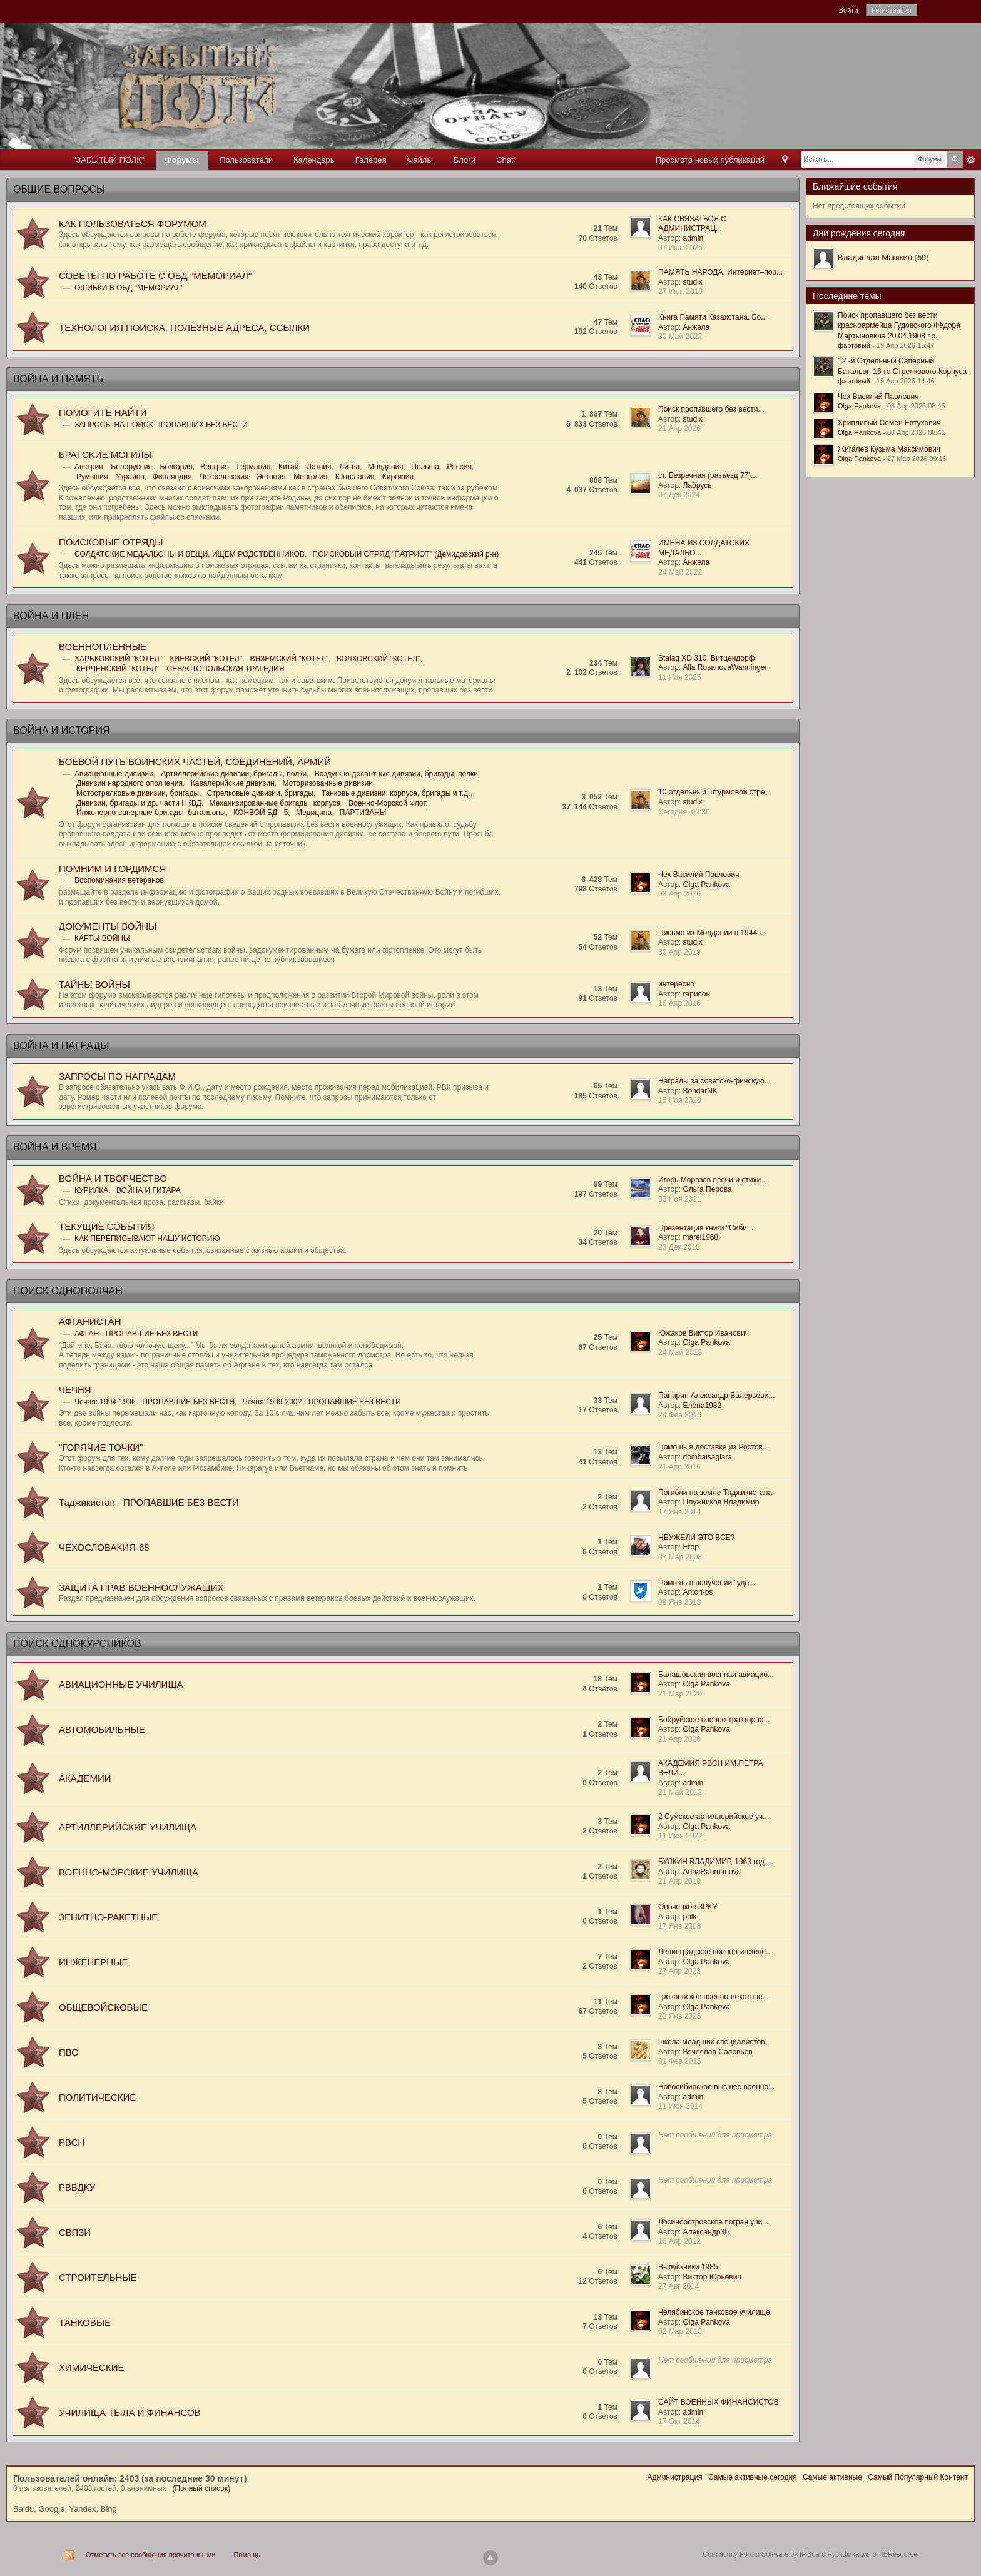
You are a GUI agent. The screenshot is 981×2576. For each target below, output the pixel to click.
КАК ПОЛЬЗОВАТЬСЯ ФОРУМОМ (132, 223)
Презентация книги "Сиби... (705, 1228)
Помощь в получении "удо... (706, 1582)
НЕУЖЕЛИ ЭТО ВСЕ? (696, 1537)
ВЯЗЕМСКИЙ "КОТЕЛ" (289, 658)
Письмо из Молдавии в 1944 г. (710, 932)
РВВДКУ (77, 2187)
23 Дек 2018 (679, 1247)
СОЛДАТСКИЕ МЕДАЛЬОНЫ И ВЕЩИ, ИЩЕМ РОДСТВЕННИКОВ (189, 554)
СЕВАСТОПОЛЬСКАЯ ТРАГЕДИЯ (226, 668)
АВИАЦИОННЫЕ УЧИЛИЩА (121, 1684)
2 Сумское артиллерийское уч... (713, 1816)
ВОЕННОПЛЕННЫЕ (102, 646)
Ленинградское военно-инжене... (715, 1951)
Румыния (92, 476)
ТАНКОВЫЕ (85, 2322)
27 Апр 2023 (679, 1971)
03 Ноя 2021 (679, 1199)
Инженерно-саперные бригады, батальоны (151, 812)
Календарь (314, 160)
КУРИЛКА (91, 1190)
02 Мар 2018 (680, 2331)
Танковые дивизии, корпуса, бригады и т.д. (396, 793)
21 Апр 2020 (679, 1739)
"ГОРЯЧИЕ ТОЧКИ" (101, 1447)
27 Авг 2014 (678, 2286)
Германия (253, 466)
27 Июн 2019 (680, 291)
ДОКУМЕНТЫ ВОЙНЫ (107, 926)
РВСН (71, 2142)
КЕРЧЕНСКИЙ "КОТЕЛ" (117, 668)
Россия (459, 466)
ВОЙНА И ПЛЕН (51, 616)
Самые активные (832, 2477)
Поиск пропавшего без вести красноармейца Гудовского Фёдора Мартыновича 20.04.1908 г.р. (899, 325)
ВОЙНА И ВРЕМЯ (55, 1147)
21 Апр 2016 (679, 1467)
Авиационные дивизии (113, 773)
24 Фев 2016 (679, 1415)
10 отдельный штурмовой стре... (714, 792)
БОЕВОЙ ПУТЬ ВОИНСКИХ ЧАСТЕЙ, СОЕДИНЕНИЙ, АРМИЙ (195, 761)
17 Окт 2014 (679, 2421)
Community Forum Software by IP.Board (764, 2554)
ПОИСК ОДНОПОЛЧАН (68, 1290)
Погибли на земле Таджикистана (715, 1492)
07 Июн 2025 (680, 247)
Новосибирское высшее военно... (716, 2086)
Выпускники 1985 (688, 2267)
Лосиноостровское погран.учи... (713, 2222)
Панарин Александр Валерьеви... (716, 1395)
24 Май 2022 (680, 572)
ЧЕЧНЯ (75, 1389)
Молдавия (386, 466)
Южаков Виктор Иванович (703, 1333)
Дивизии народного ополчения (129, 783)
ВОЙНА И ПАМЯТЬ (58, 378)
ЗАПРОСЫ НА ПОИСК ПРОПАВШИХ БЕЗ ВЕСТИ (161, 424)
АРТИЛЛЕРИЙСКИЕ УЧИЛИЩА (127, 1827)
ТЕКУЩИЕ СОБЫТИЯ (107, 1226)
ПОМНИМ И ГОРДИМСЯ (112, 868)
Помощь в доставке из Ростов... (713, 1447)
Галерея (371, 160)
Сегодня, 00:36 (684, 812)
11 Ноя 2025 (679, 677)
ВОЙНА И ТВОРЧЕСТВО (113, 1178)
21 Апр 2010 (679, 1881)
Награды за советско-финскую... (714, 1081)
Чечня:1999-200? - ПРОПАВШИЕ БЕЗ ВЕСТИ (322, 1401)
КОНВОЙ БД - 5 (260, 812)
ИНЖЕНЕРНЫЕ (93, 1962)
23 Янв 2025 (679, 2016)
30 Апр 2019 (679, 952)
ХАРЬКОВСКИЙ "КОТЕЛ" (118, 658)
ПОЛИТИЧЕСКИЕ (97, 2097)
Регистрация (892, 10)
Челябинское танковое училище (714, 2312)
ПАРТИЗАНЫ (363, 812)
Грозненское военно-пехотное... (713, 1996)
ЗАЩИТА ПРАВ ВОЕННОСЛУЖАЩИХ (141, 1587)
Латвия (319, 466)
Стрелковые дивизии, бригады (260, 793)
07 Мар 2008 (680, 1557)
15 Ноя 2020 (679, 1100)
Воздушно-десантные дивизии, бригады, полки (396, 773)
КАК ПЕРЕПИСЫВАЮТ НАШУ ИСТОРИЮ (147, 1238)
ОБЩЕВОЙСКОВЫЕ (103, 2007)
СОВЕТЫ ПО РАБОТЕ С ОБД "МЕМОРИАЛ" (155, 275)
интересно (676, 984)
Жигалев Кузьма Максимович (889, 449)
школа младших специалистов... (714, 2041)
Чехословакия (224, 476)
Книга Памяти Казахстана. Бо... (712, 317)
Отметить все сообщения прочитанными (150, 2554)
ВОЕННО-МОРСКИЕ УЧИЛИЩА (128, 1872)
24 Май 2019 (680, 1352)
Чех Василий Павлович (698, 874)
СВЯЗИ (75, 2232)
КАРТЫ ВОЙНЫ (102, 938)
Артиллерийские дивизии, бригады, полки (234, 773)
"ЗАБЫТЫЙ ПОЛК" (109, 160)
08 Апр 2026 (679, 894)
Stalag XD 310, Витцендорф (706, 658)
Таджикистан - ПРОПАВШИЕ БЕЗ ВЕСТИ (149, 1502)
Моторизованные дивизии (327, 783)
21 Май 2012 (680, 1792)
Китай (288, 466)
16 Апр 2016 (679, 1003)
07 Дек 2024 (679, 494)
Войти (848, 10)
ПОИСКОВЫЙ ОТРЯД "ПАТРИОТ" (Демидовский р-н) (406, 554)
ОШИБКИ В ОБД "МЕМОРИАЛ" (128, 287)
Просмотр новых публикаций (710, 160)
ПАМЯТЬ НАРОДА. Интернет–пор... (720, 272)
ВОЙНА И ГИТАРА (148, 1190)
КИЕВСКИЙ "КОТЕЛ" (206, 658)
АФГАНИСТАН (90, 1321)
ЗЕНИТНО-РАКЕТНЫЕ (108, 1917)
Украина (130, 476)
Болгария (176, 466)
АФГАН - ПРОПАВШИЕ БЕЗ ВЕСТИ (136, 1333)
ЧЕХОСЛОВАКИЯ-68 (104, 1547)
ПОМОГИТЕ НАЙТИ (102, 412)
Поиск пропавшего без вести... (711, 409)
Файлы (419, 160)
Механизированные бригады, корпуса (275, 803)
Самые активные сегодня (752, 2477)
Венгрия (214, 466)
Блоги (464, 160)
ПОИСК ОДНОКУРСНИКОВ (77, 1643)
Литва (349, 466)
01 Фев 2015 (679, 2061)
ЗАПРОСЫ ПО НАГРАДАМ (117, 1076)
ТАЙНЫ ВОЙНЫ (94, 984)
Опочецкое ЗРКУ (687, 1906)
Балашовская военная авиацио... (716, 1674)
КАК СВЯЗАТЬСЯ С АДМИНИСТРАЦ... (692, 224)
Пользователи (246, 160)
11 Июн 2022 (680, 1836)
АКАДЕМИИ (85, 1778)
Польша (425, 466)
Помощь (246, 2554)
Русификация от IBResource (871, 2554)
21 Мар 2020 (680, 1694)
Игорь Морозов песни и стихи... (712, 1179)
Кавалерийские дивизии (233, 783)
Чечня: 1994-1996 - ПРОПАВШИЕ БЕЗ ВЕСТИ (154, 1401)
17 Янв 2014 (679, 1512)
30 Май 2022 (680, 336)
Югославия (354, 476)
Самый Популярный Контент (918, 2477)
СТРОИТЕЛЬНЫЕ (98, 2277)
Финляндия (172, 476)
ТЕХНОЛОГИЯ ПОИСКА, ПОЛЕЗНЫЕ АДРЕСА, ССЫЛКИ (184, 327)
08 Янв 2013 (679, 1602)
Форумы (182, 160)
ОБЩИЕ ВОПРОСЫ (59, 189)
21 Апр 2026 (679, 428)
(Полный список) (202, 2488)
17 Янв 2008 (679, 1926)
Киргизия (398, 476)
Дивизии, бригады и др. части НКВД (138, 803)
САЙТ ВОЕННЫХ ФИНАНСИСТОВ (718, 2402)
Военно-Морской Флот (386, 803)
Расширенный (971, 160)
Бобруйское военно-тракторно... (714, 1719)
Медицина (314, 812)
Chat (504, 160)
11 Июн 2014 (680, 2106)
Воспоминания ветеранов (119, 880)
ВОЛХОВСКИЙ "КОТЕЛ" (378, 658)
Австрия (88, 466)
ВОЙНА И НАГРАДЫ (61, 1045)
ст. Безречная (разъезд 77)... (707, 475)
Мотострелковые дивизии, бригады (137, 793)
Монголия (310, 476)
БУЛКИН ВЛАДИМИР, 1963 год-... (715, 1861)
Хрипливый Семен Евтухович (889, 422)
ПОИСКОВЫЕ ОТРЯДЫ (111, 542)
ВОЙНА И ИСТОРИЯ (61, 730)
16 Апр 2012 (679, 2241)
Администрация (674, 2477)
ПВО (69, 2052)
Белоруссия (131, 466)
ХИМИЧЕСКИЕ (91, 2367)
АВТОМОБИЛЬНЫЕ (102, 1729)
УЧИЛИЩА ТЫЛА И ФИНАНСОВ (130, 2412)
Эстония (271, 476)
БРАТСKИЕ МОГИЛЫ (105, 454)
